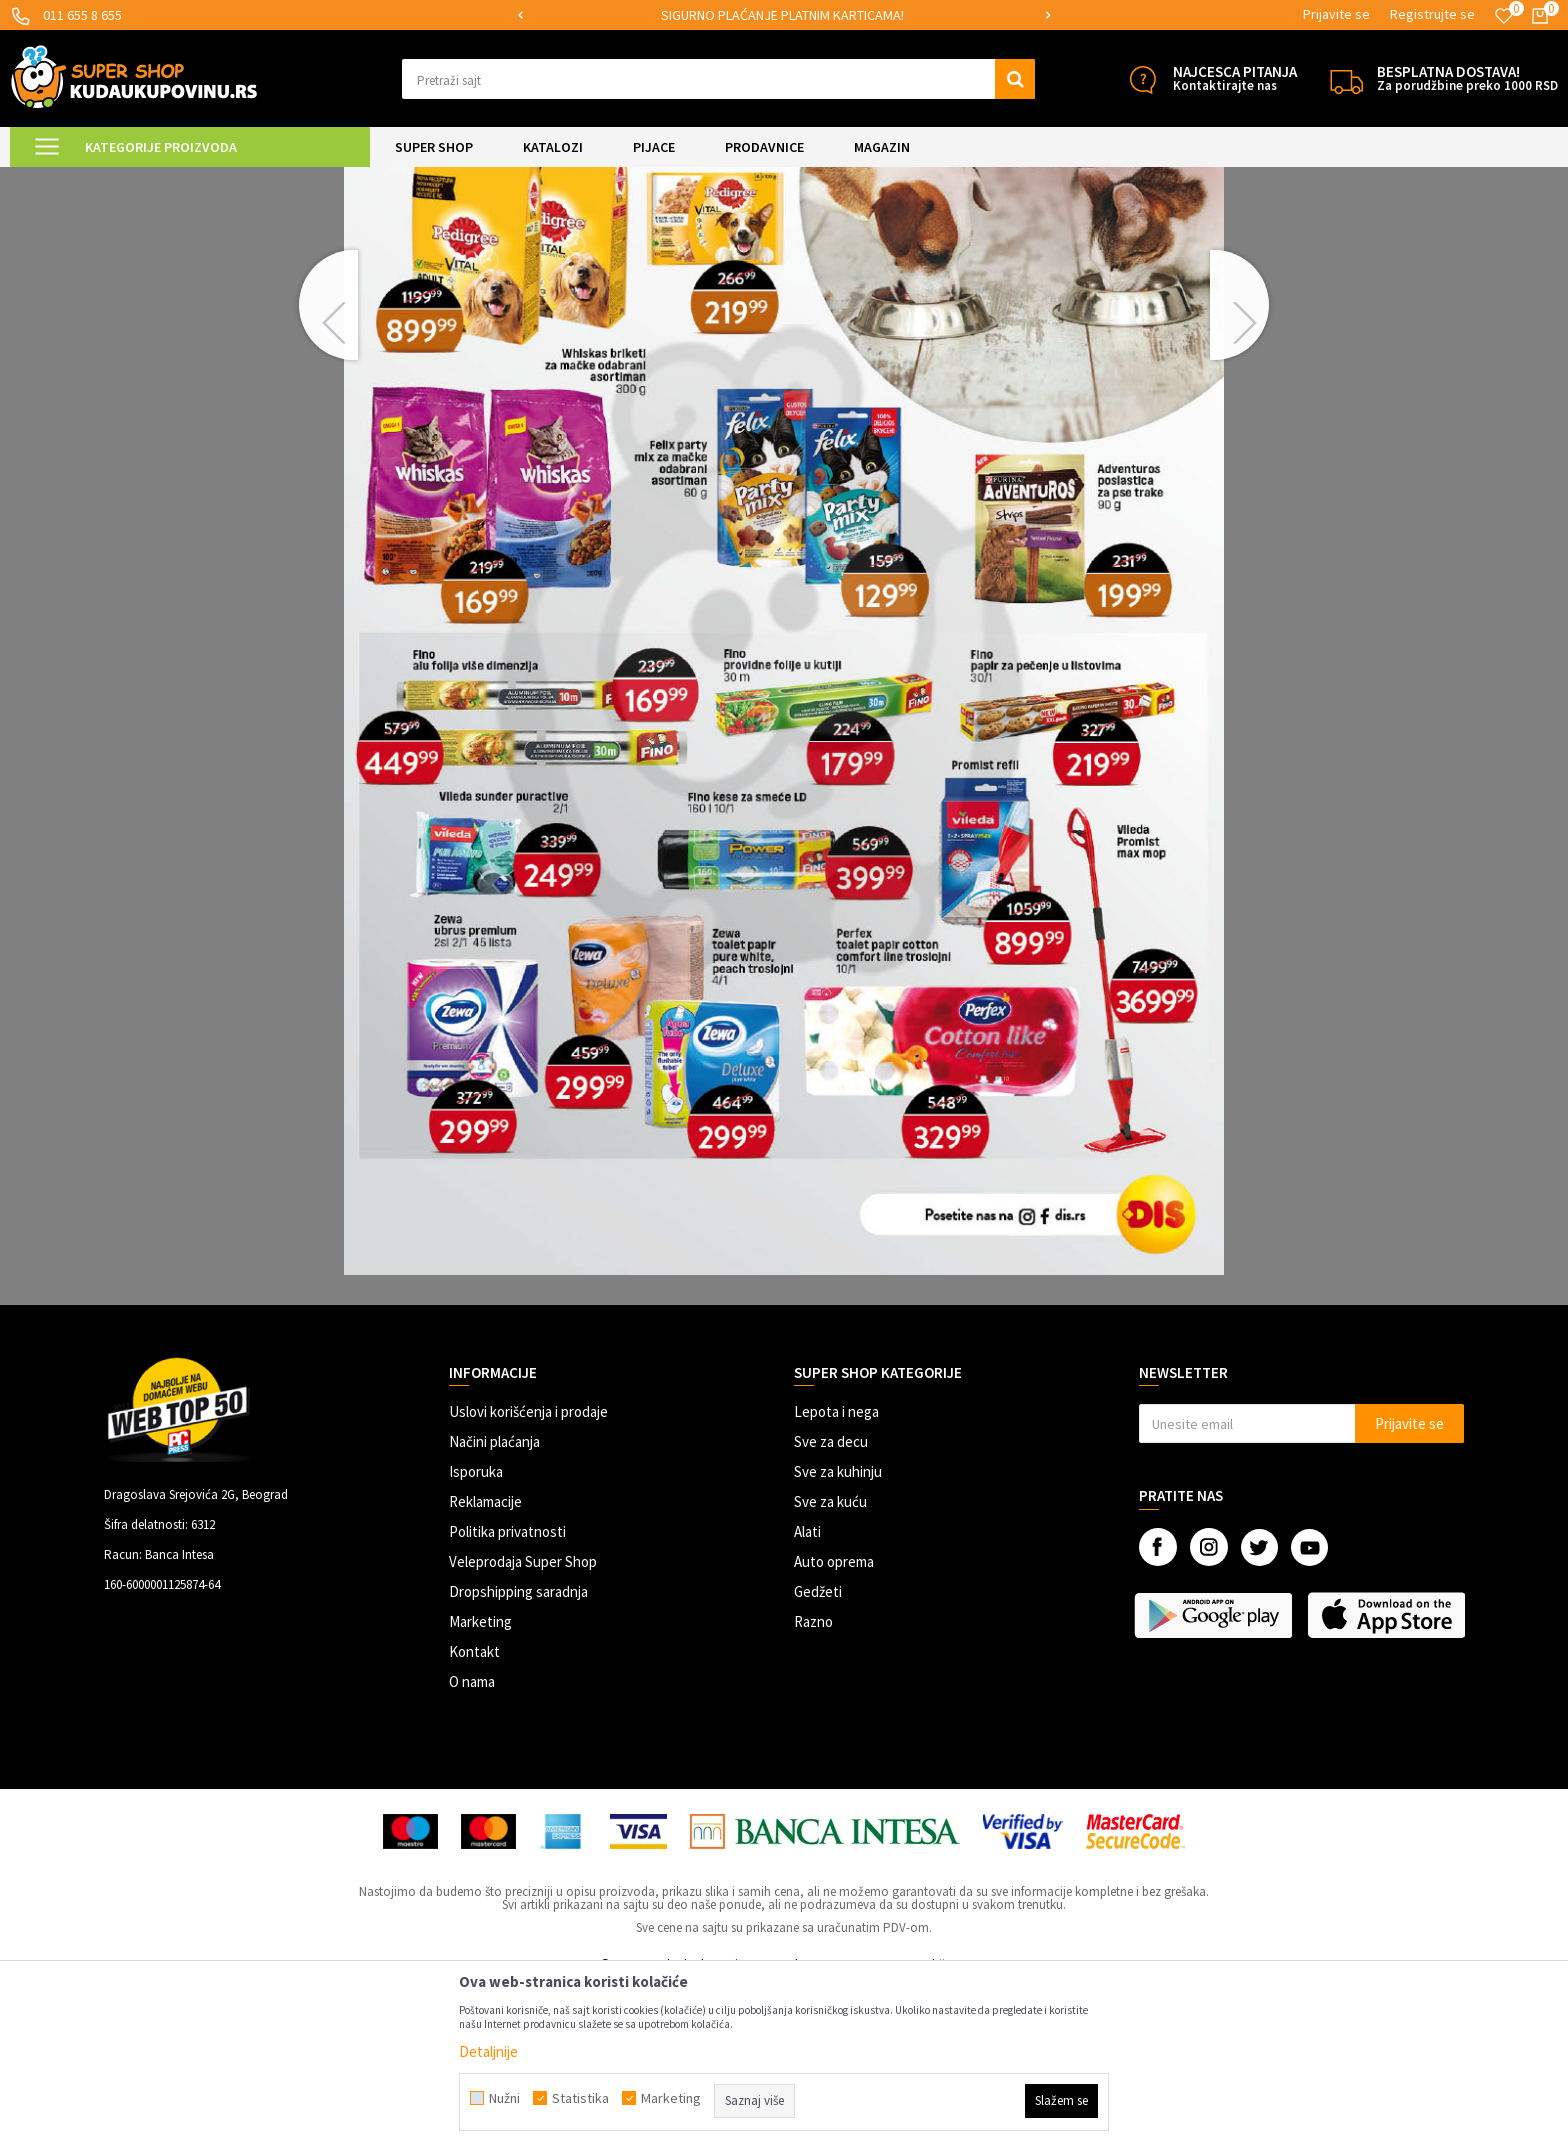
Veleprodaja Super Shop (523, 1728)
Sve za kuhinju (838, 1638)
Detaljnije (488, 2051)
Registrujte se (1432, 14)
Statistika (580, 2098)
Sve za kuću (830, 1668)
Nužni (504, 2098)
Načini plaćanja (494, 1608)
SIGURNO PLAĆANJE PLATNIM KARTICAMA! (782, 15)
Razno (813, 1788)
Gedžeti (818, 1758)
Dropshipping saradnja (518, 1758)
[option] (784, 15)
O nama (472, 1848)
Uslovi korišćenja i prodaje (528, 1578)
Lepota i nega (836, 1578)
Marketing (480, 1788)
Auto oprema (834, 1728)
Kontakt (474, 1818)
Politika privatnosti (507, 1698)
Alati (807, 1698)
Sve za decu (831, 1608)
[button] (718, 79)
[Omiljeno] (1504, 16)
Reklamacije (485, 1668)
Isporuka (476, 1638)
